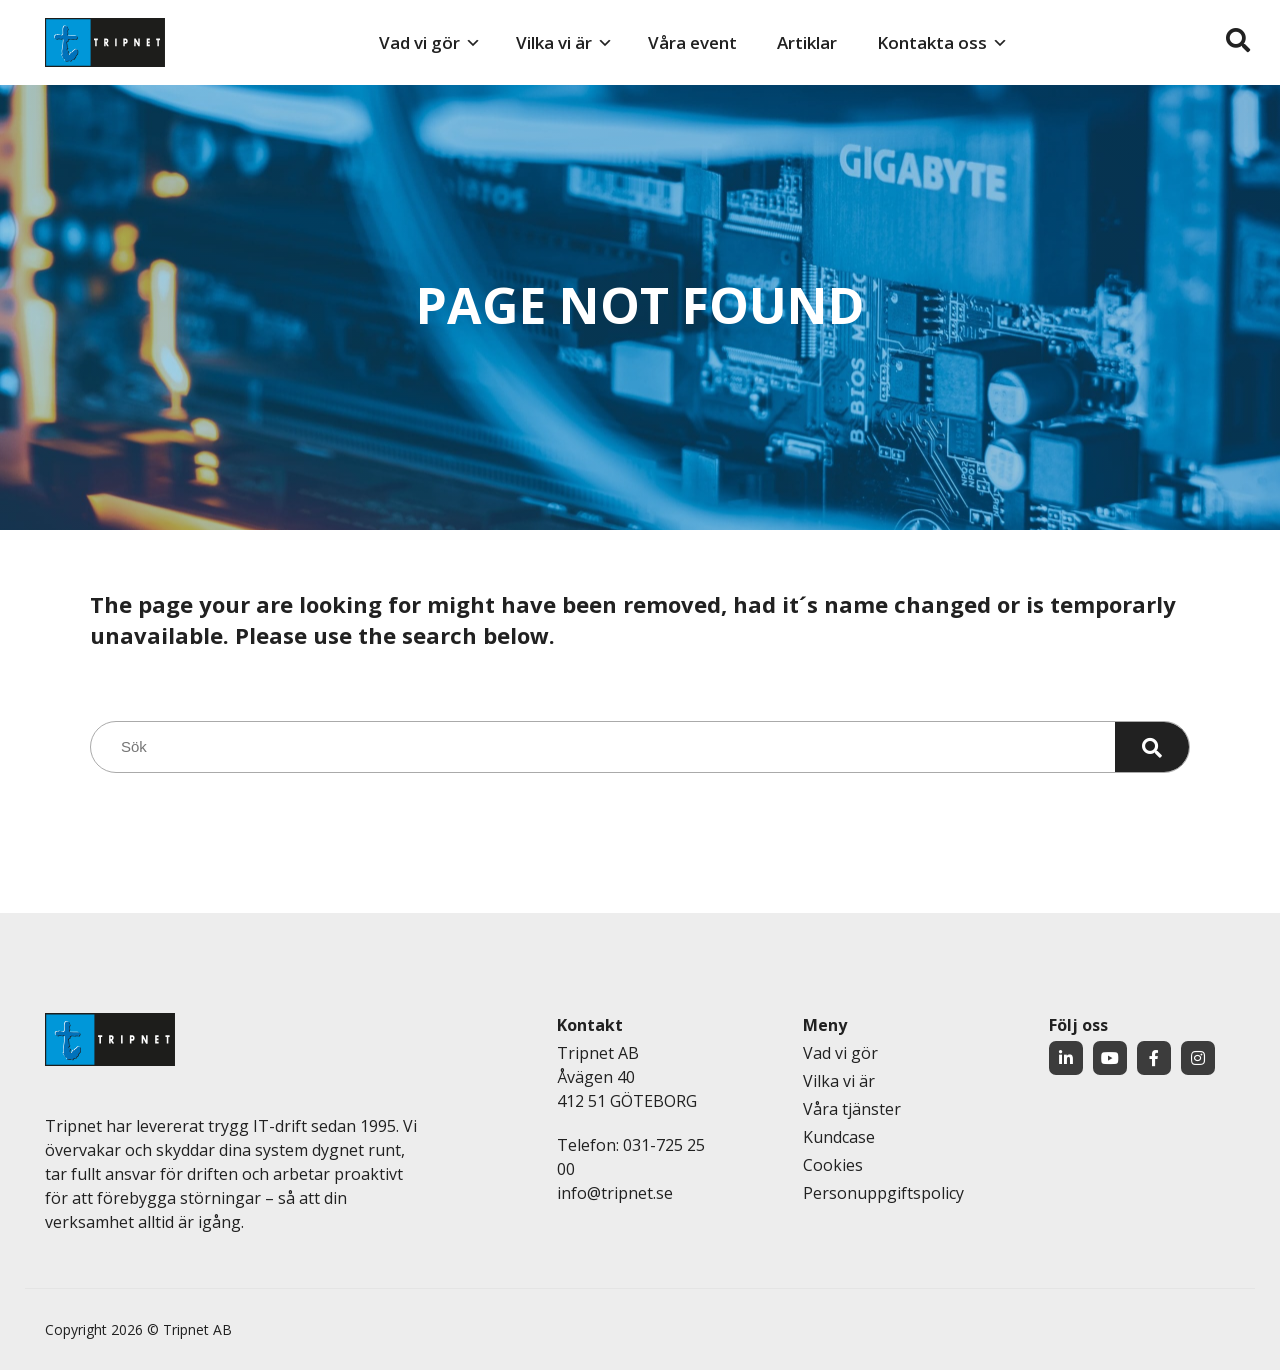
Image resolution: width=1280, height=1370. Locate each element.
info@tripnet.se (615, 1193)
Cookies (833, 1165)
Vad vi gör (419, 42)
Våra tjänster (852, 1109)
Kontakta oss (932, 42)
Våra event (692, 42)
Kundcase (839, 1137)
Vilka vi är (554, 42)
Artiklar (807, 42)
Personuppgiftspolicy (883, 1193)
